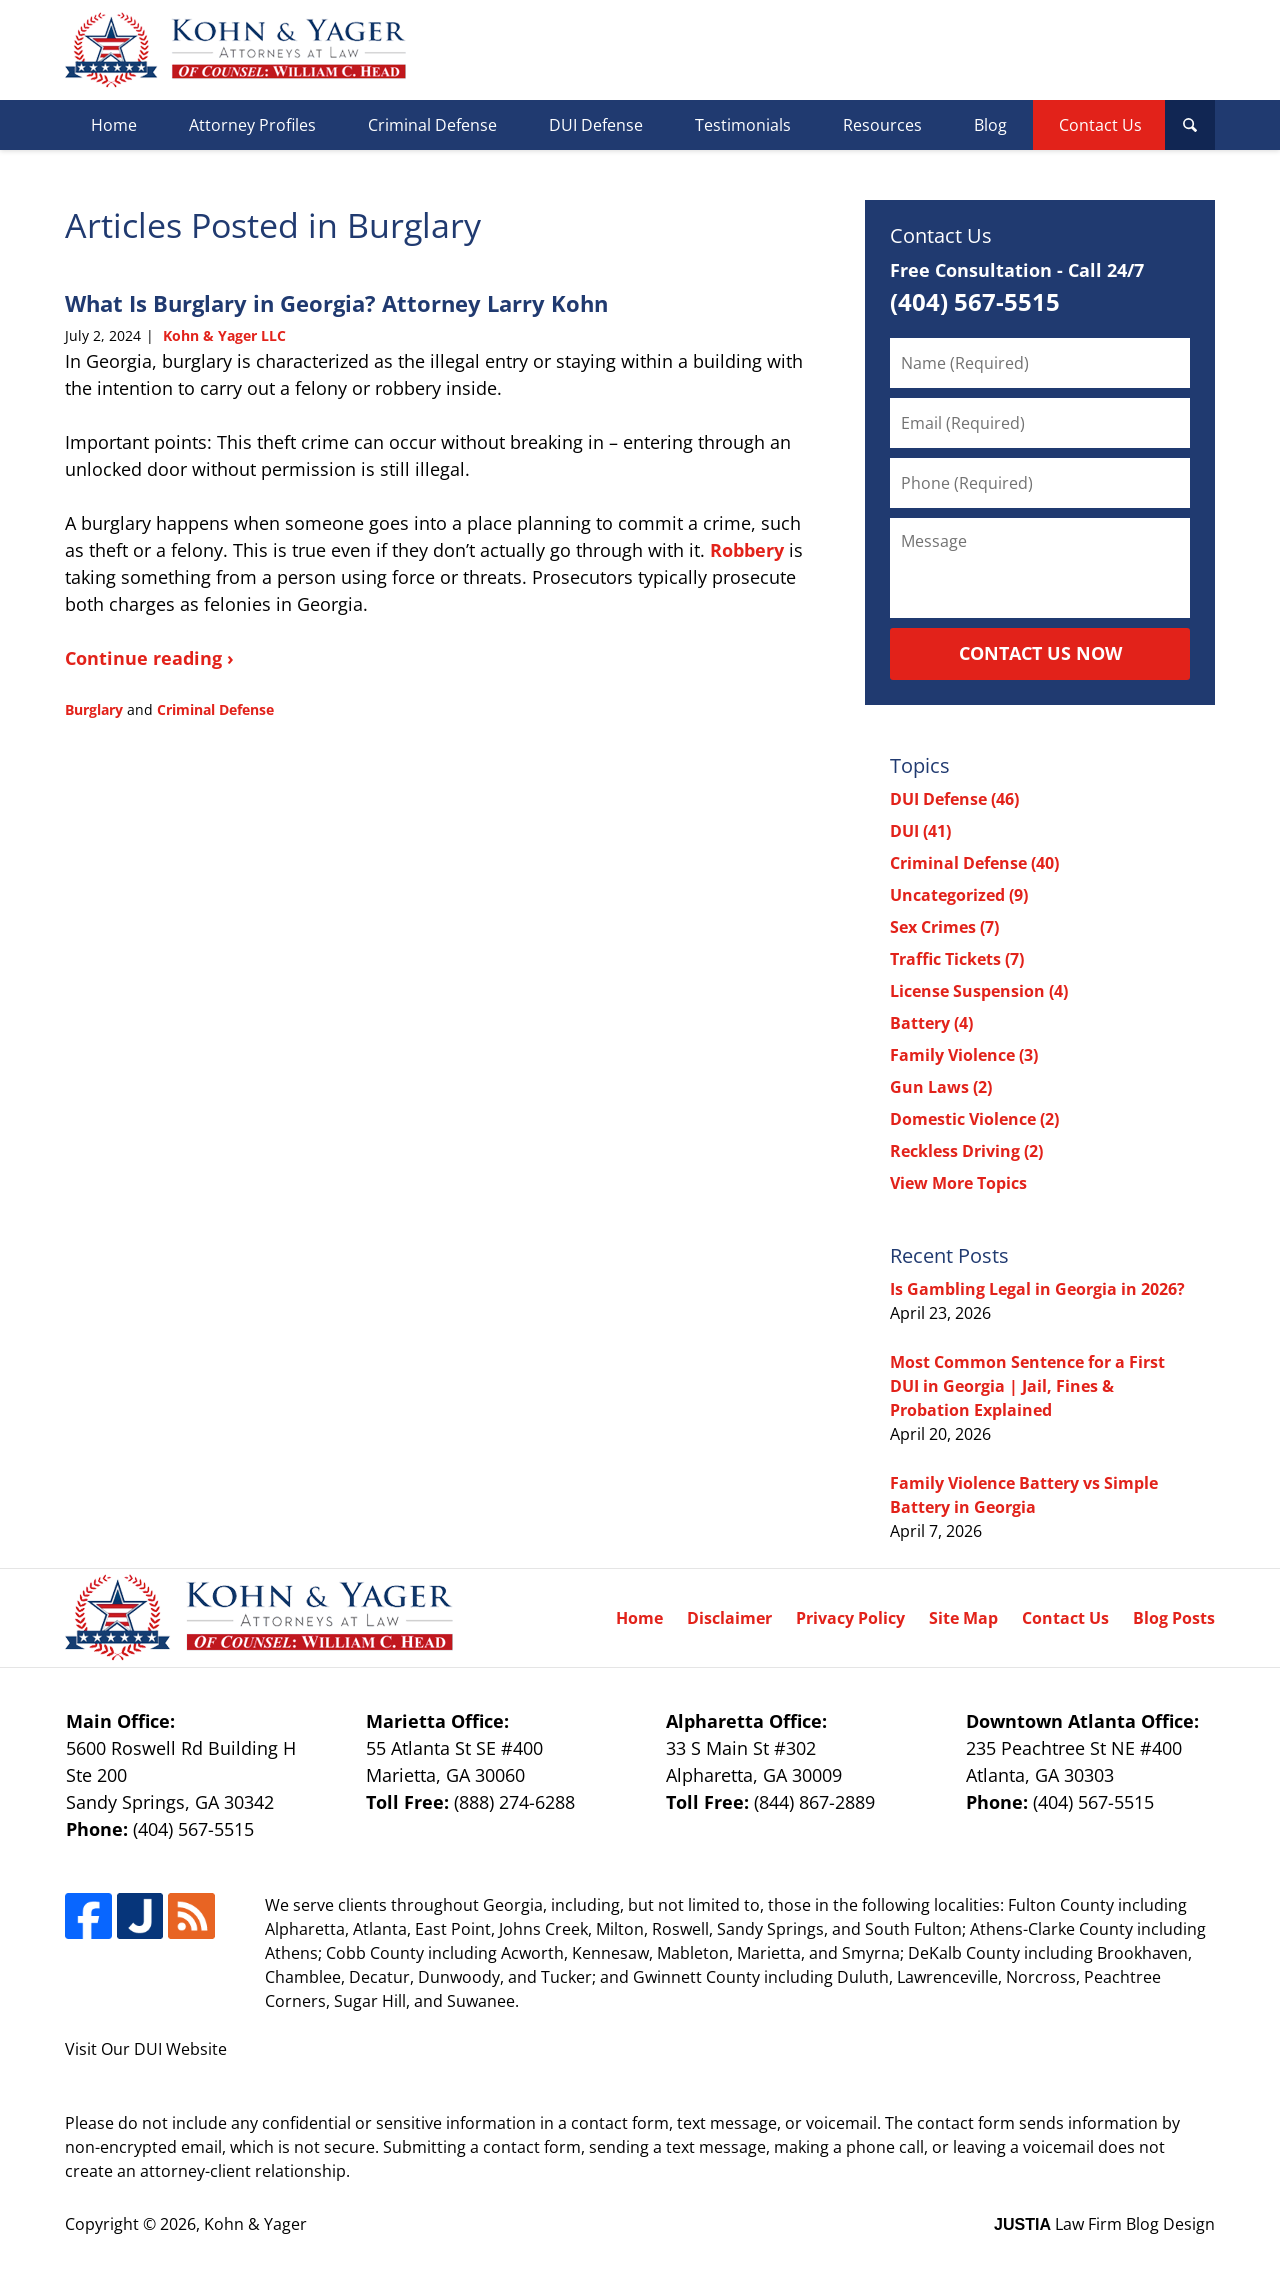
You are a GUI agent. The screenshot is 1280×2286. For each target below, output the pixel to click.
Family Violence (964, 1055)
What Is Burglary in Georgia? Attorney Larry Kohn (336, 303)
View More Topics (958, 1183)
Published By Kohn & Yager (1077, 50)
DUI (920, 831)
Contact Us (1100, 125)
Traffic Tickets (957, 959)
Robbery (747, 550)
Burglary (94, 709)
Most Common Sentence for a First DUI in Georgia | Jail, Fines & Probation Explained (1027, 1386)
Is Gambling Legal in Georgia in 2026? (1037, 1289)
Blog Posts (1174, 1618)
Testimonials (743, 125)
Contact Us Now (1040, 653)
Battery (931, 1023)
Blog (990, 125)
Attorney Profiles (252, 125)
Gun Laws (941, 1087)
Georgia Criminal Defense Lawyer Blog (235, 50)
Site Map (963, 1618)
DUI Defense (596, 125)
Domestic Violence (974, 1119)
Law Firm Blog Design (1104, 2224)
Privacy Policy (850, 1618)
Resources (882, 125)
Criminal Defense (432, 125)
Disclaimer (729, 1618)
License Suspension (979, 991)
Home (114, 125)
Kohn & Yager (255, 2224)
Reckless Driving (966, 1151)
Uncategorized (959, 895)
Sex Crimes (944, 927)
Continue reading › (149, 658)
